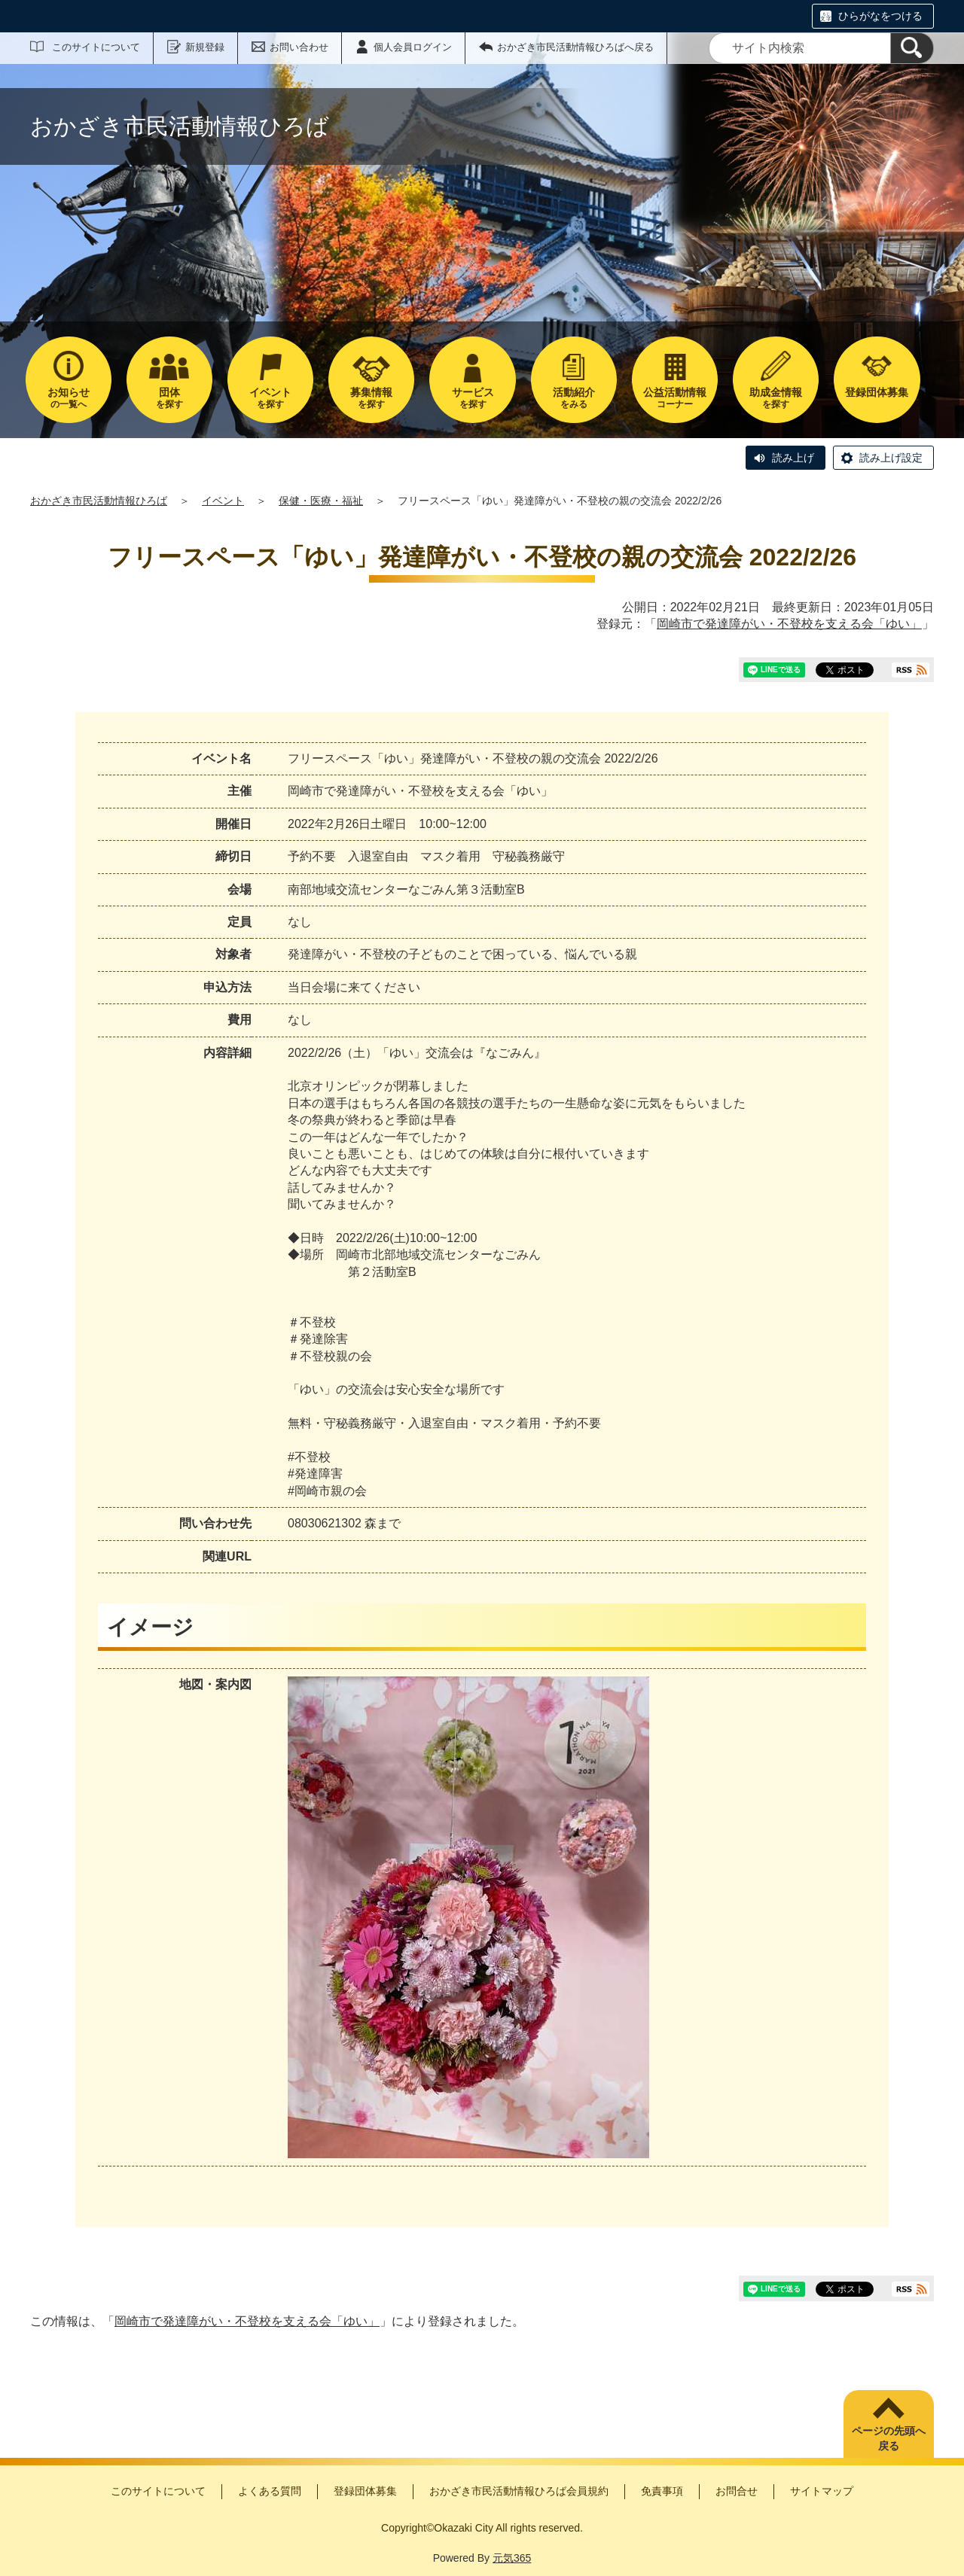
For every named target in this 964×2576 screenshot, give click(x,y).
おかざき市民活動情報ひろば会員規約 (519, 2491)
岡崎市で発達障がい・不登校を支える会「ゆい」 (789, 623)
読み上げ (793, 458)
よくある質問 (269, 2491)
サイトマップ (821, 2491)
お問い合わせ (299, 47)
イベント (223, 501)
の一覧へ (68, 398)
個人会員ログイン (413, 47)
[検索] (912, 48)
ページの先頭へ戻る (889, 2438)
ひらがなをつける (880, 16)
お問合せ (736, 2491)
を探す (169, 398)
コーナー (674, 398)
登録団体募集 (365, 2491)
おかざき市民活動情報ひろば (98, 501)
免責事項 (662, 2491)
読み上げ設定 (891, 458)
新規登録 (204, 47)
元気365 (512, 2558)
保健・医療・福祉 (321, 501)
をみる (573, 398)
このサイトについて (96, 47)
